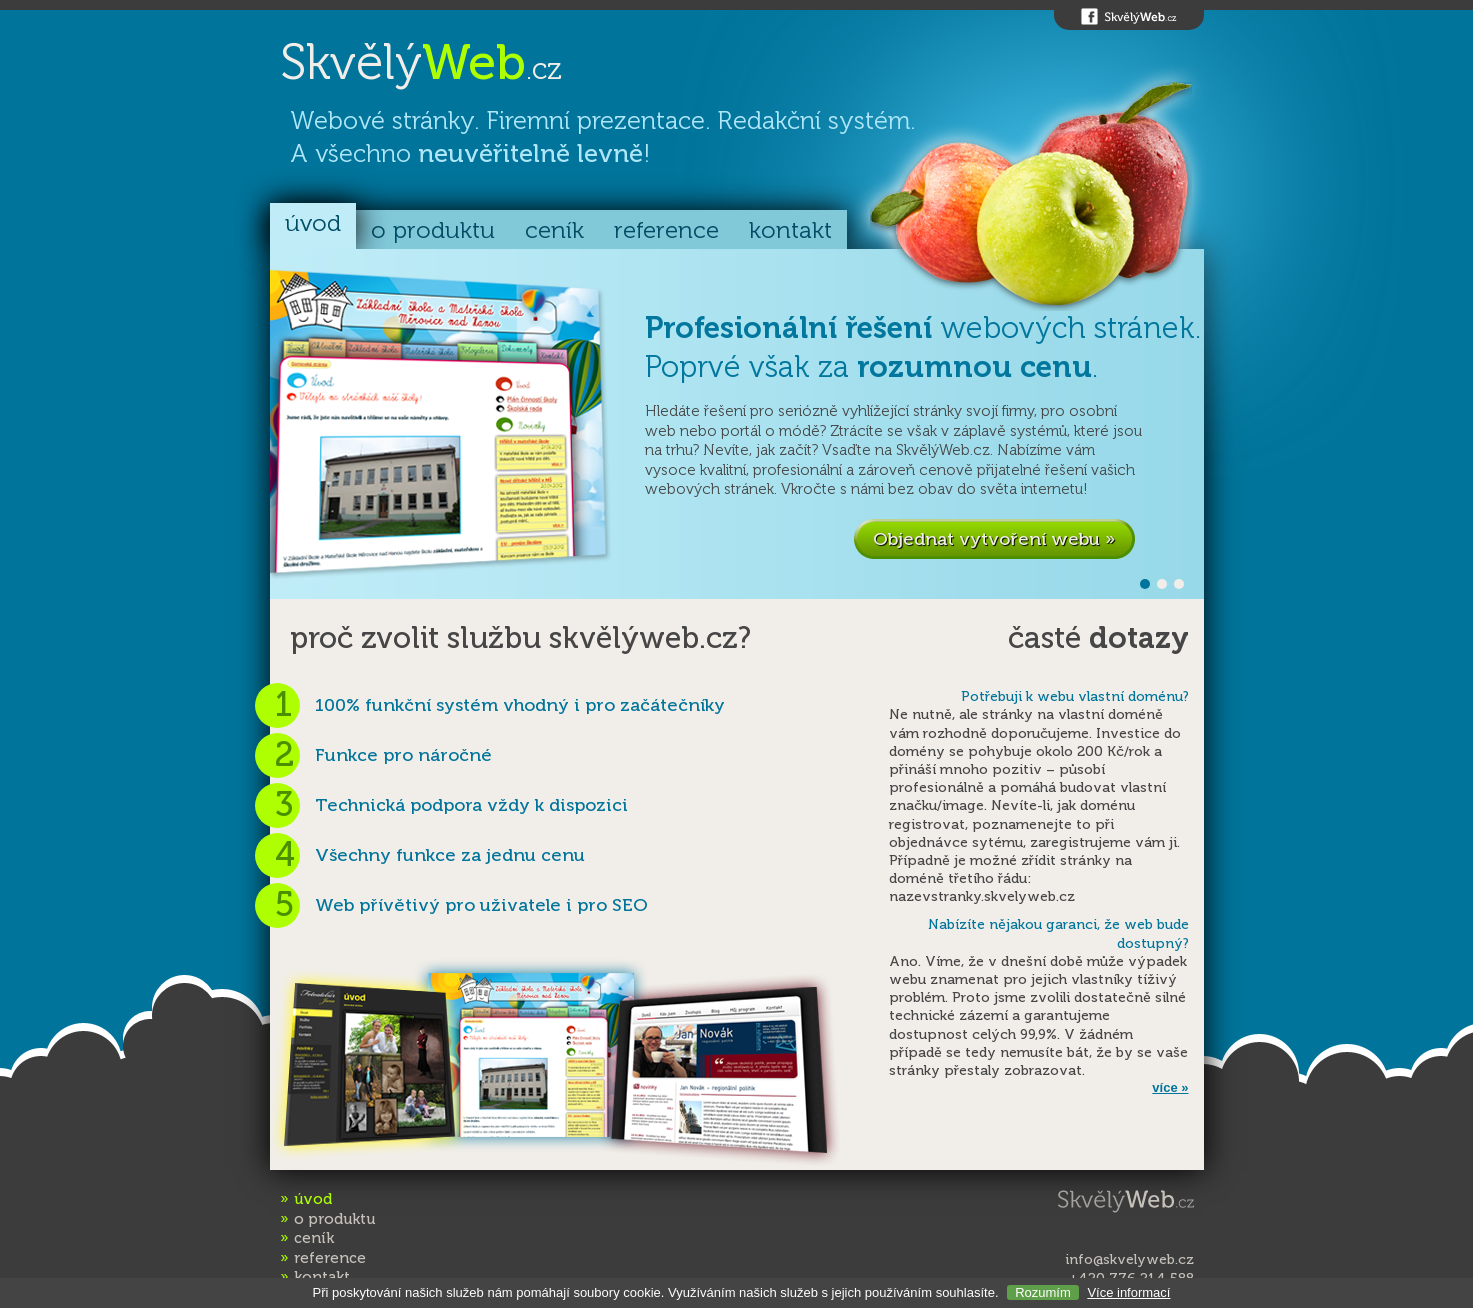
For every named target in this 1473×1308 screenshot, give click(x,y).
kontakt (790, 230)
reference (666, 230)
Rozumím (1043, 1292)
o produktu (433, 230)
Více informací (1128, 1292)
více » (1170, 1087)
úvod (313, 223)
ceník (554, 230)
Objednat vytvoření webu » (994, 539)
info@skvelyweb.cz (1129, 1259)
